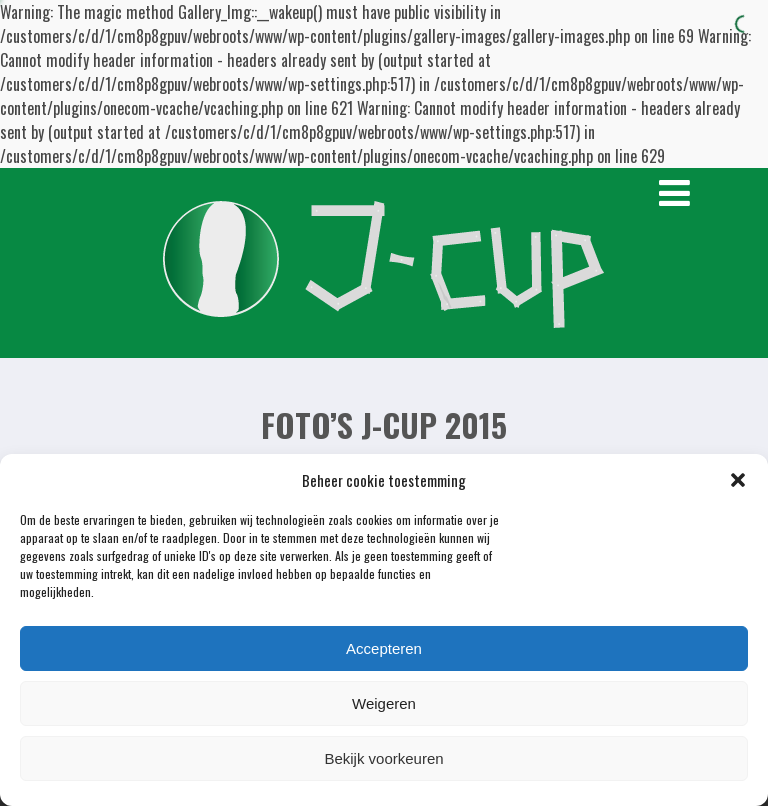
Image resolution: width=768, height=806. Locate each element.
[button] (738, 480)
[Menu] (674, 193)
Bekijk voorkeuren (383, 758)
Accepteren (384, 648)
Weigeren (384, 703)
